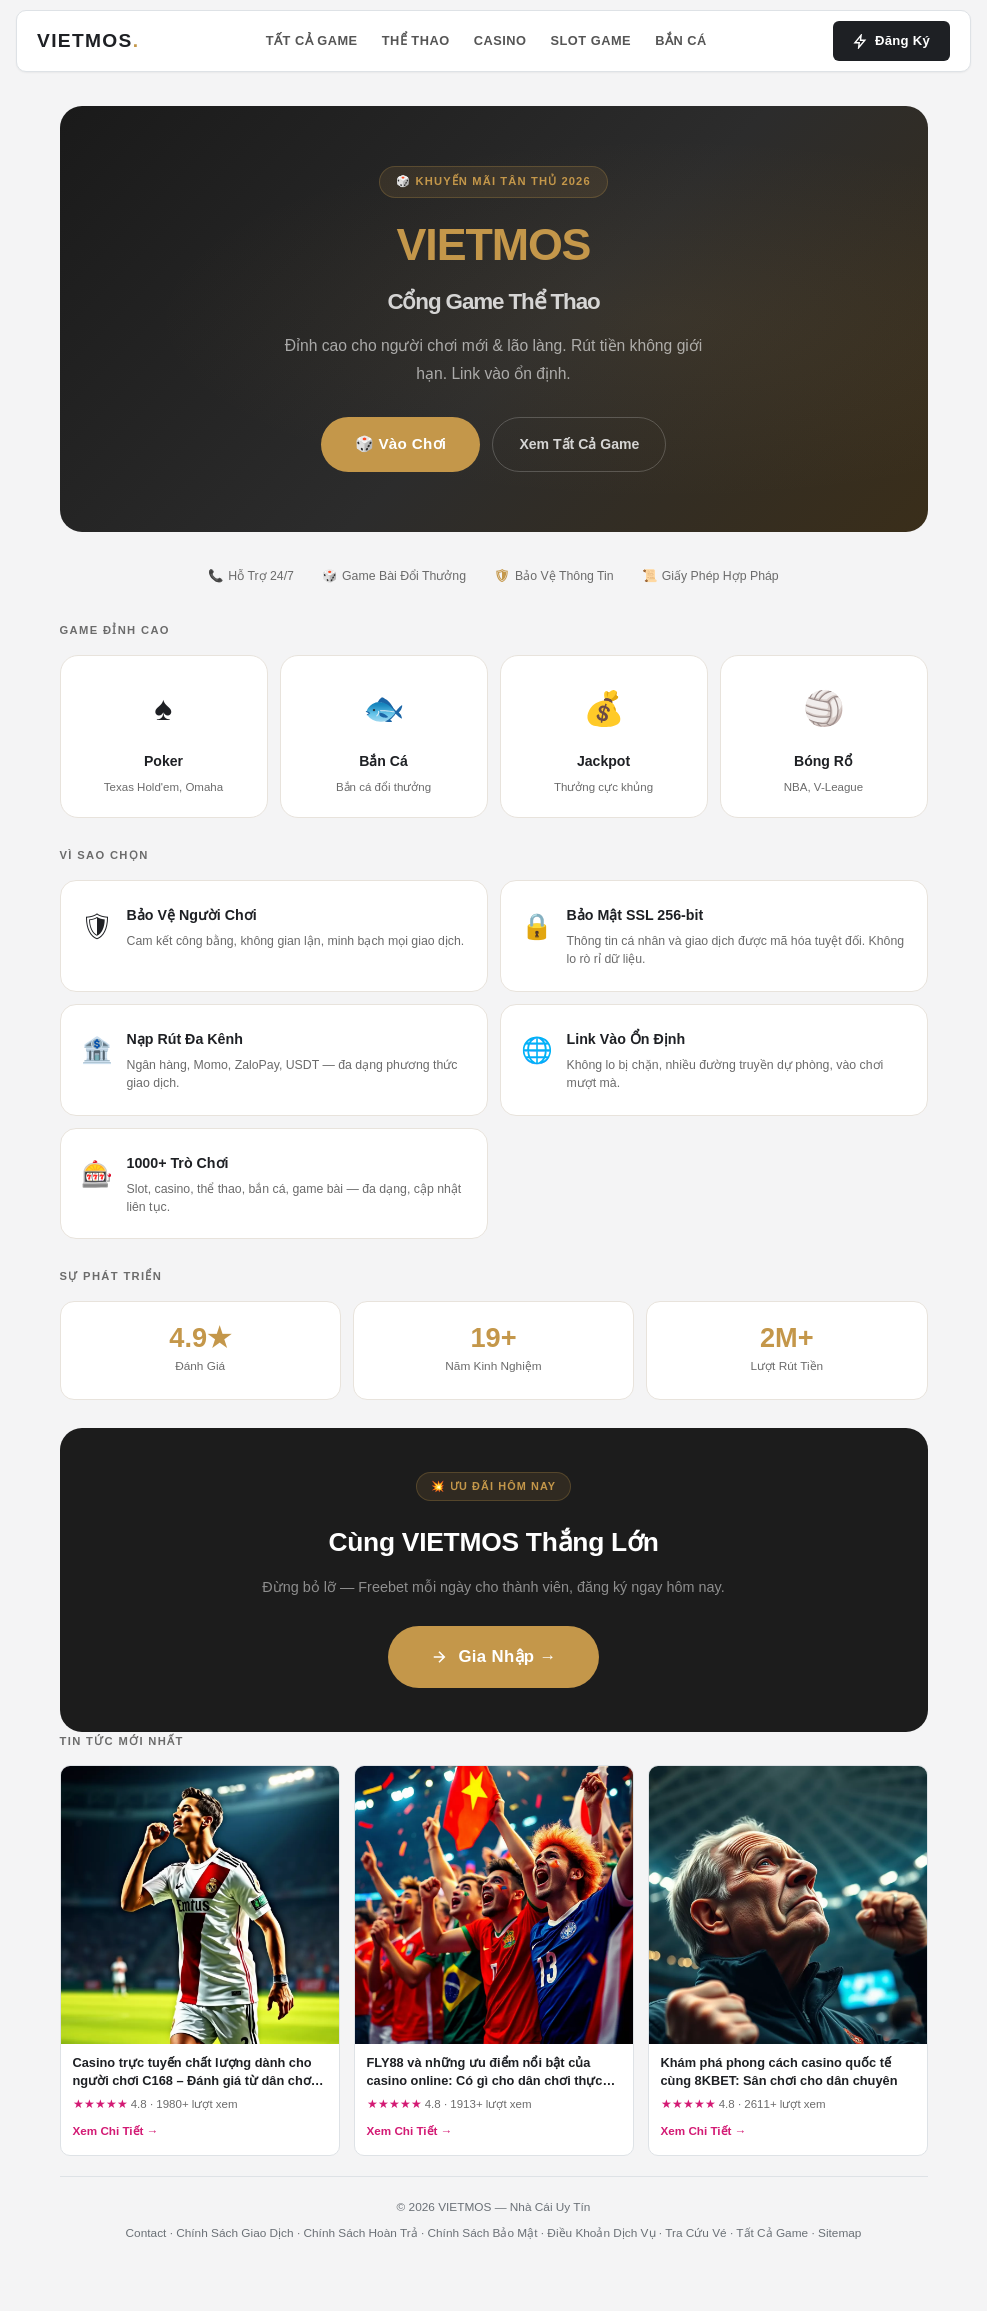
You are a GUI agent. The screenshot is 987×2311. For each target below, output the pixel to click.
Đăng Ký (891, 41)
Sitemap (839, 2233)
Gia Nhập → (493, 1656)
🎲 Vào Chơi (401, 443)
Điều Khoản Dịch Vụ (601, 2233)
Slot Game (590, 40)
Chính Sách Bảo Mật (483, 2233)
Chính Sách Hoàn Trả (360, 2233)
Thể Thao (416, 40)
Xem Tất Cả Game (579, 444)
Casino (500, 40)
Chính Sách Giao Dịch (234, 2233)
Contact (146, 2233)
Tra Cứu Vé (695, 2233)
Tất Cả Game (312, 40)
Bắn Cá (681, 40)
